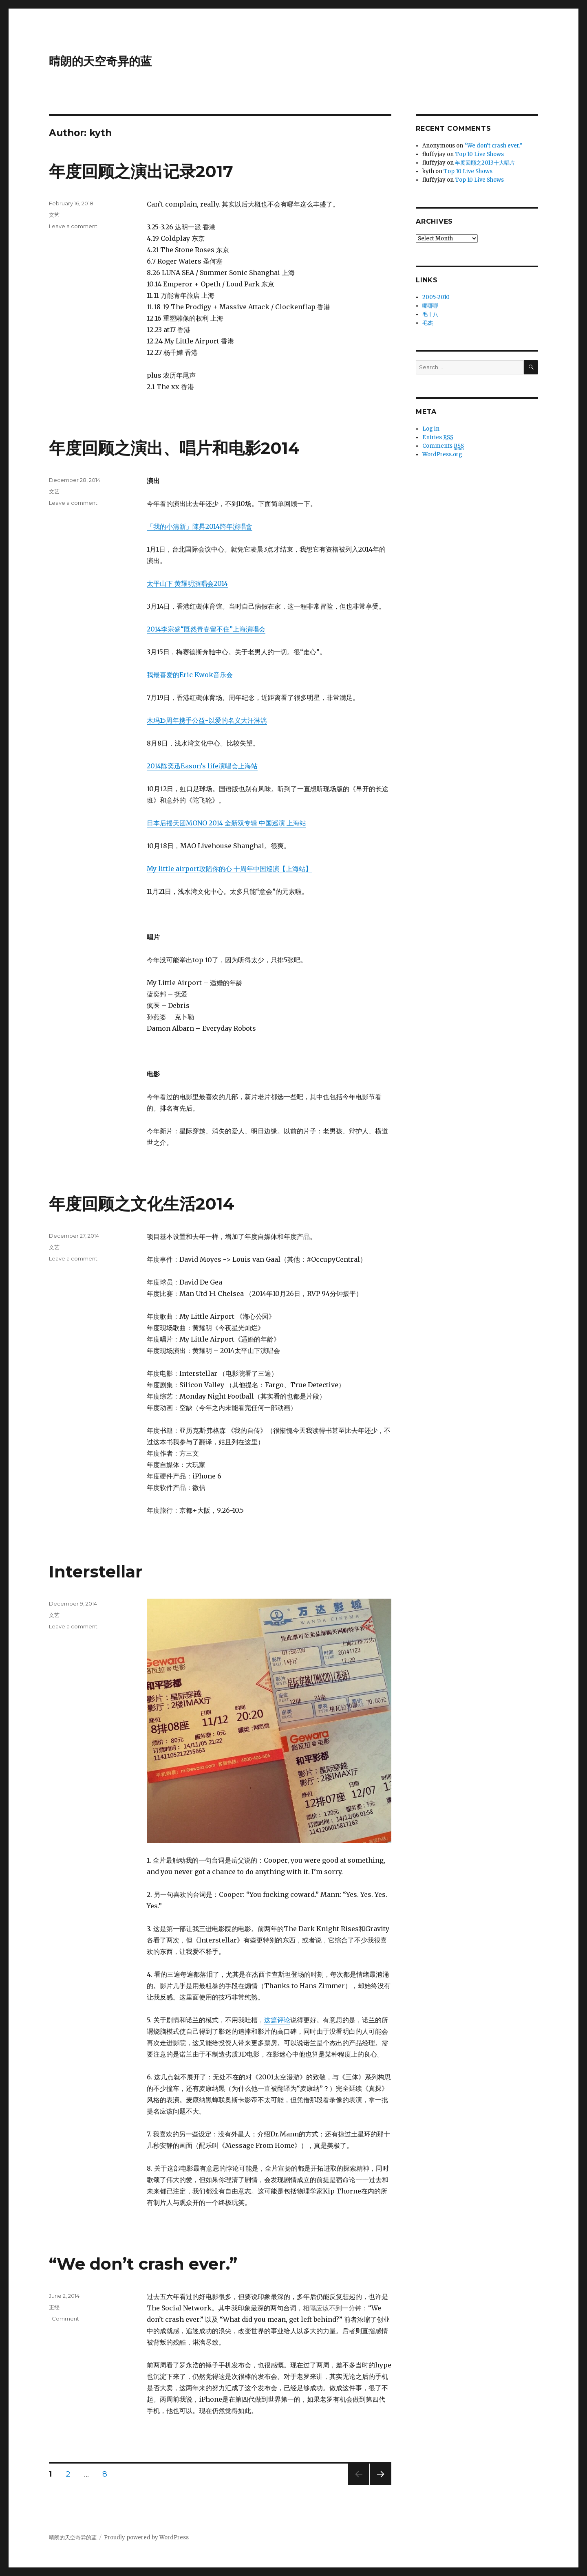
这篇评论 (277, 2020)
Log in (430, 428)
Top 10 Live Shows (479, 154)
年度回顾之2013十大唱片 (485, 162)
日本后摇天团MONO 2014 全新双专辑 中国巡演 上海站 (226, 823)
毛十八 (430, 314)
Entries (437, 437)
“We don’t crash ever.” (143, 2264)
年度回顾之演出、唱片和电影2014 (174, 448)
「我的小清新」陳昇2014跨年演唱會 (199, 526)
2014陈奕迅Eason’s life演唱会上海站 (202, 766)
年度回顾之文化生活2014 (141, 1204)
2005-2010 (436, 297)
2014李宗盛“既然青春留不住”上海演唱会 (206, 629)
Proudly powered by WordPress (146, 2537)
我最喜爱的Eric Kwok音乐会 (190, 675)
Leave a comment (73, 226)
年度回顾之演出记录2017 (141, 171)
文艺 (54, 214)
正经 (54, 2307)
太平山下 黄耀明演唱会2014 (187, 583)
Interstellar (96, 1572)
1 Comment (64, 2318)
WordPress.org (442, 454)
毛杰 (427, 322)
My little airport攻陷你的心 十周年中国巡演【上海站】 (229, 869)
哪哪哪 (430, 305)
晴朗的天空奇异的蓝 (100, 61)
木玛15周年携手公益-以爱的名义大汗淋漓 (207, 720)
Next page (380, 2484)
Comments (443, 446)
